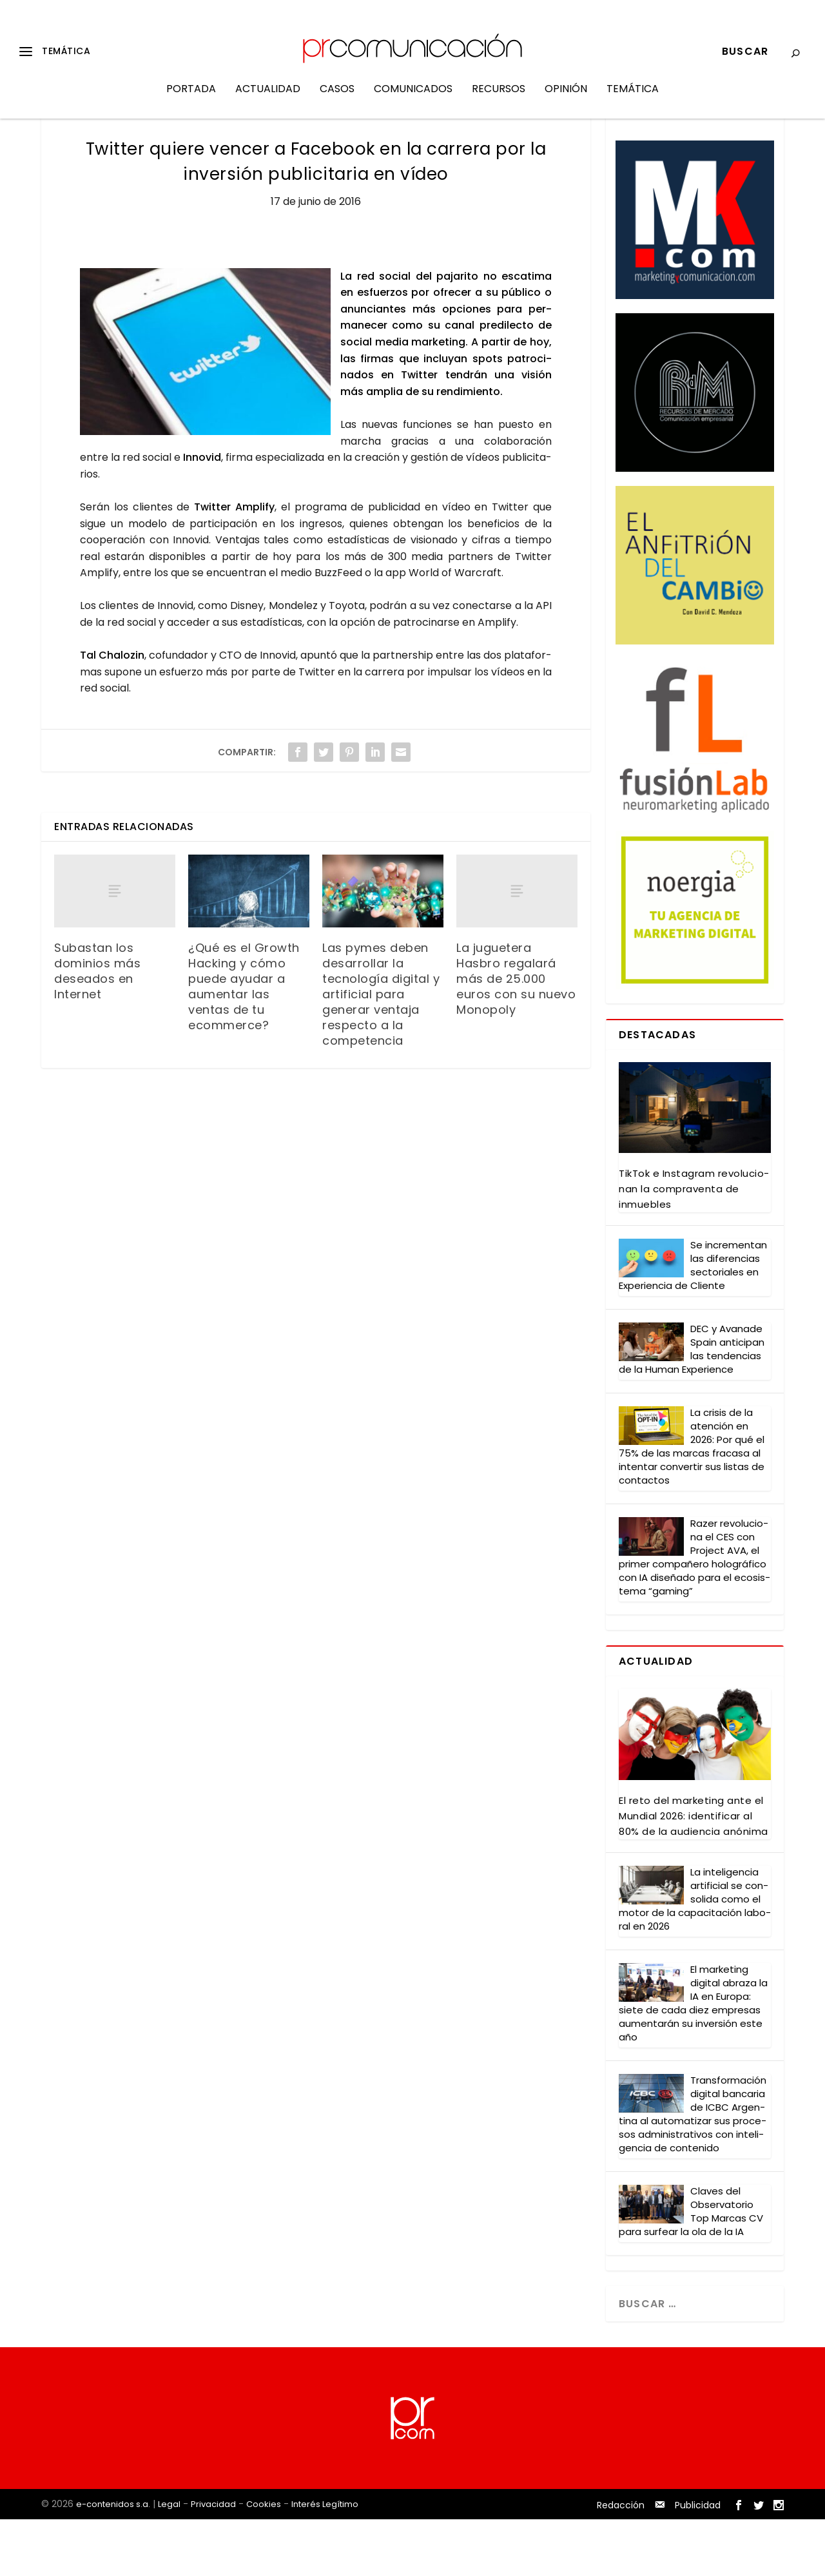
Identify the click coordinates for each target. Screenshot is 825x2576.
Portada (191, 99)
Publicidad (698, 2561)
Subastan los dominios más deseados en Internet (97, 1027)
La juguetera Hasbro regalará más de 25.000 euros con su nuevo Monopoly (516, 1035)
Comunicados (413, 99)
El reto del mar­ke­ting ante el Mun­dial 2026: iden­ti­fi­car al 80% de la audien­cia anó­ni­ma (693, 1872)
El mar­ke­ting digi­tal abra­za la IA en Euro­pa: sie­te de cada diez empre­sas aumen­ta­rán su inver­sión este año (693, 2059)
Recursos (498, 99)
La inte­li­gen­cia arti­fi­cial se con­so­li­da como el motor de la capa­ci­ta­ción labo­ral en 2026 (695, 1956)
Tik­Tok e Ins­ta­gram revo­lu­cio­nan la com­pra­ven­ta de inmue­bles (694, 1245)
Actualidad (267, 99)
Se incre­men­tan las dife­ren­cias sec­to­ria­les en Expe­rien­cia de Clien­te (693, 1322)
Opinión (566, 99)
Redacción (621, 2561)
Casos (337, 99)
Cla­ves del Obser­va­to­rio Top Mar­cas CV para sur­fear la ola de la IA (691, 2268)
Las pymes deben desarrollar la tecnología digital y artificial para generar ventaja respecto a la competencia (381, 1050)
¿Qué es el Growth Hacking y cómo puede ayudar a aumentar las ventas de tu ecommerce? (244, 1043)
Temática (633, 99)
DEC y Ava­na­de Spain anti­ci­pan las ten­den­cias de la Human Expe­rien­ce (691, 1406)
